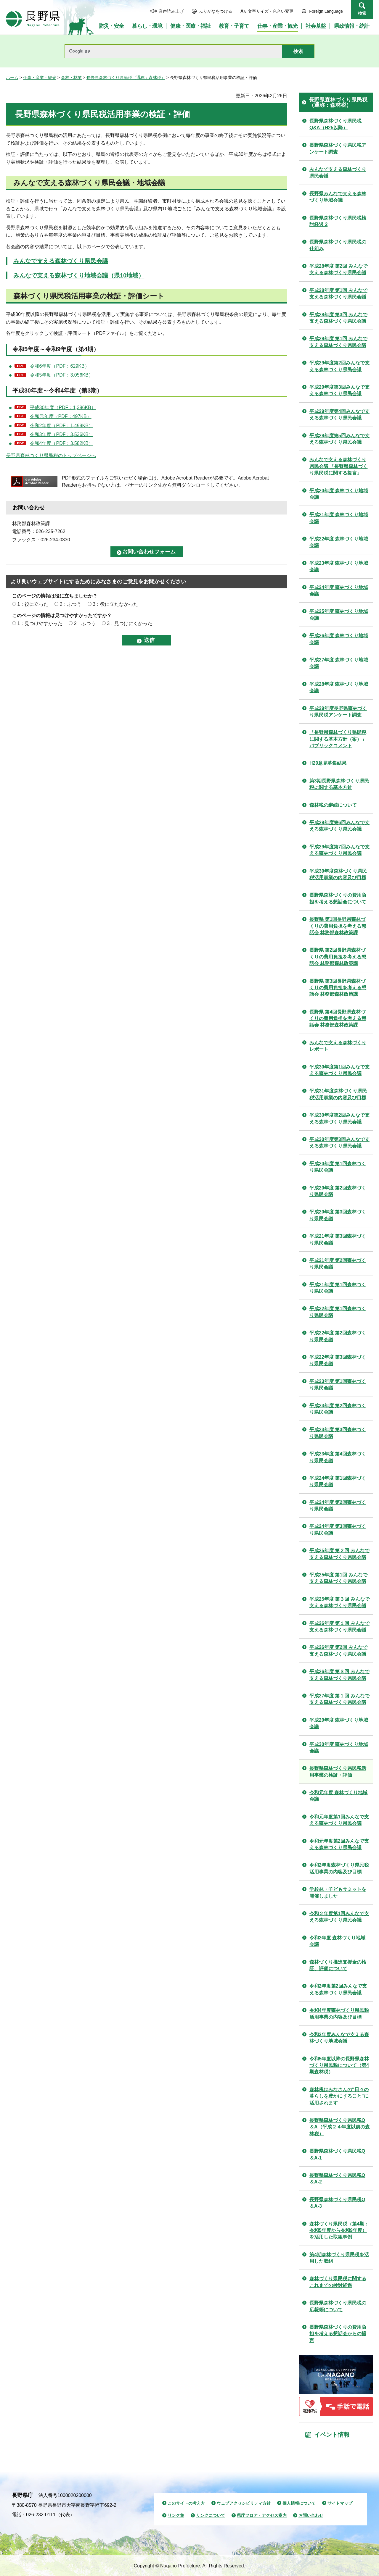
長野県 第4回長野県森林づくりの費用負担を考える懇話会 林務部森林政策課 (337, 1018)
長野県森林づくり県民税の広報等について (337, 2306)
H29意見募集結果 (327, 763)
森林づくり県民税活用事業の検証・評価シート (88, 296)
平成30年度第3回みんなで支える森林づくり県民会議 (339, 1142)
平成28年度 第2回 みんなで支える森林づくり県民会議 (338, 269)
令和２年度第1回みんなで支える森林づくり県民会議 (339, 1917)
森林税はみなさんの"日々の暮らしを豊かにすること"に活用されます (339, 2096)
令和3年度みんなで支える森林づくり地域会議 (339, 2038)
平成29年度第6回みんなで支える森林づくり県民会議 (339, 826)
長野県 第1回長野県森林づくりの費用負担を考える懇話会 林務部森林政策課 (337, 926)
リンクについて (210, 2515)
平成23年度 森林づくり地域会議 (338, 566)
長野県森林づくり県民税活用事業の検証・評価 (337, 1771)
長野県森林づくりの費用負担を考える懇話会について (337, 898)
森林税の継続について (333, 805)
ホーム (12, 77)
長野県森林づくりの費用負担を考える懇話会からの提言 (337, 2334)
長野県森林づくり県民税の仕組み (337, 245)
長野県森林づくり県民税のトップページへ (51, 455)
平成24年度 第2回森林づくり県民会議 (337, 1505)
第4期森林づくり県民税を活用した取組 (339, 2258)
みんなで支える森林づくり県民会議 (60, 261)
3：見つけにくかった (129, 623)
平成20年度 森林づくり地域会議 (338, 494)
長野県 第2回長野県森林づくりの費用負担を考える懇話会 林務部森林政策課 (337, 957)
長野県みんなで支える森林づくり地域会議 (337, 197)
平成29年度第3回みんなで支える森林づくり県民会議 (339, 390)
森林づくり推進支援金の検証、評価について (337, 1965)
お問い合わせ (310, 2515)
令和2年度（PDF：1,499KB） (61, 425)
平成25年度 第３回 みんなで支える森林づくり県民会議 (339, 1602)
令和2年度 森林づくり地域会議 (337, 1941)
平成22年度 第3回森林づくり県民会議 (337, 1360)
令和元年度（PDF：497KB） (60, 416)
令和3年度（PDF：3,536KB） (61, 434)
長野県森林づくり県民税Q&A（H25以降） (335, 124)
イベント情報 (332, 2434)
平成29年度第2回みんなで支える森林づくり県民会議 (339, 366)
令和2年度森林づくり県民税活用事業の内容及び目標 (339, 1868)
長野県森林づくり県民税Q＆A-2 (337, 2178)
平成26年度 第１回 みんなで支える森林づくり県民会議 (339, 1626)
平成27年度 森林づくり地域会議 (338, 663)
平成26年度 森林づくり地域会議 (338, 639)
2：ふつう (70, 604)
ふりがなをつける (215, 11)
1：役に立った (32, 604)
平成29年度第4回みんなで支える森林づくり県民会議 (339, 414)
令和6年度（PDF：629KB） (59, 366)
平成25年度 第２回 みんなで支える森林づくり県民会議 (339, 1554)
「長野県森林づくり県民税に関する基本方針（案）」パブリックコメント (337, 739)
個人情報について (299, 2503)
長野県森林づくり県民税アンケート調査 (337, 148)
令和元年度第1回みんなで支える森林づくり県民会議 (339, 1820)
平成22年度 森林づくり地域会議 (338, 542)
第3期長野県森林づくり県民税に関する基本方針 (339, 784)
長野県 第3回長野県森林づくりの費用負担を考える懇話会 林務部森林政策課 (337, 988)
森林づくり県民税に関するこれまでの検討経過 (337, 2282)
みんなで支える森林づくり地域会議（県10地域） (78, 275)
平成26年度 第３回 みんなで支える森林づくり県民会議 (339, 1675)
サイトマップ (339, 2503)
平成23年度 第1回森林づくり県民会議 (337, 1384)
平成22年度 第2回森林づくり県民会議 (337, 1336)
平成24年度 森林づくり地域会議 (338, 590)
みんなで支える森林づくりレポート (337, 1046)
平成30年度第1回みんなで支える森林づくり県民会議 (339, 1070)
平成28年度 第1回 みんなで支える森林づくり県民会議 (338, 293)
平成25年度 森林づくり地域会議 (338, 614)
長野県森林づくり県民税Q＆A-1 (337, 2154)
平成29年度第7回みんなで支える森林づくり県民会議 (339, 850)
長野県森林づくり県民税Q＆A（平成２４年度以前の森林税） (339, 2127)
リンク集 (176, 2515)
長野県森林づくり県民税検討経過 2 (337, 221)
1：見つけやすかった (39, 623)
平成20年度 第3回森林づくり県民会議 (337, 1215)
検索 (362, 13)
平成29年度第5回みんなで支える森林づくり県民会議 (339, 439)
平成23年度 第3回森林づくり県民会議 (337, 1433)
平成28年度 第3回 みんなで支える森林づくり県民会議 (338, 318)
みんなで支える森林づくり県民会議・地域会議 (89, 183)
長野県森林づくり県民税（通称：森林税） (125, 77)
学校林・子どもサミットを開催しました (337, 1892)
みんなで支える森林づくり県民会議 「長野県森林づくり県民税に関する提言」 (338, 466)
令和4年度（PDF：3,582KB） (61, 443)
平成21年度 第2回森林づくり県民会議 (337, 1263)
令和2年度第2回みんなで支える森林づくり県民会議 (338, 1989)
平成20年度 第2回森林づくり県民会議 (337, 1191)
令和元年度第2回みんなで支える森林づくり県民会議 (339, 1844)
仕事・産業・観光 (39, 77)
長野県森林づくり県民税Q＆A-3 (337, 2203)
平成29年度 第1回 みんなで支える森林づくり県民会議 (338, 342)
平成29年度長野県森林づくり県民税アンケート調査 (338, 711)
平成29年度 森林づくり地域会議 (338, 1723)
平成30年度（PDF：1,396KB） (63, 407)
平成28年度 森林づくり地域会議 (338, 687)
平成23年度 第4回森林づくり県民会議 (337, 1457)
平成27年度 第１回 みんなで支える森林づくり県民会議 (339, 1699)
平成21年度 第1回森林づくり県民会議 (337, 1288)
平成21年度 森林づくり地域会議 (338, 518)
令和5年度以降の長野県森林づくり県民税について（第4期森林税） (339, 2065)
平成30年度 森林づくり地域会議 (338, 1747)
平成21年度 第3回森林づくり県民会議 (337, 1239)
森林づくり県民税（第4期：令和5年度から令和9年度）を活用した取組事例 (339, 2230)
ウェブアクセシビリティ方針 (244, 2503)
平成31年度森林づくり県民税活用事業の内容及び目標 (338, 1094)
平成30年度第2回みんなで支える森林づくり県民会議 (339, 1118)
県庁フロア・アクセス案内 (262, 2515)
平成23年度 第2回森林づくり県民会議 (337, 1409)
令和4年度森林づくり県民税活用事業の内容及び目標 (339, 2013)
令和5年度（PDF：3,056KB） (61, 374)
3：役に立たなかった (115, 604)
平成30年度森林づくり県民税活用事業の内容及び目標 (338, 874)
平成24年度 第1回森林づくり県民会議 (337, 1481)
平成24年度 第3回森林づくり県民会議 (337, 1529)
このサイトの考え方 (186, 2503)
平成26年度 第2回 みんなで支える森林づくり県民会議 (338, 1650)
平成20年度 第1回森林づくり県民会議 (337, 1167)
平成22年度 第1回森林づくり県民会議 (337, 1312)
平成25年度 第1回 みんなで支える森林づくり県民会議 (338, 1578)
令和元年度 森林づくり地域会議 (338, 1796)
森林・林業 (71, 77)
